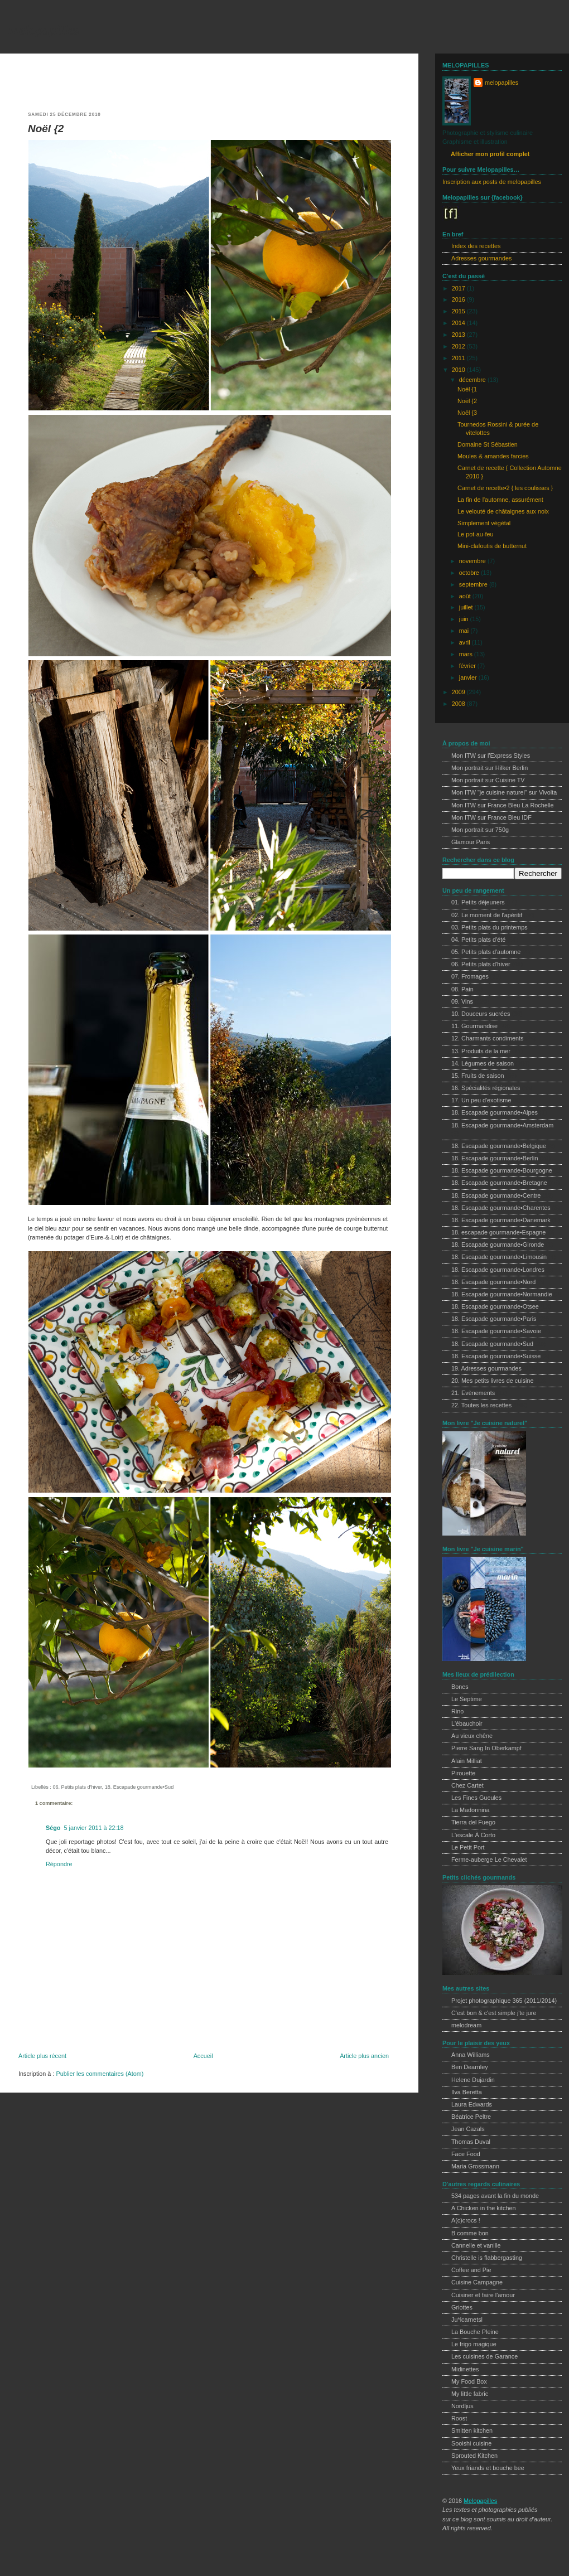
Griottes (461, 2307)
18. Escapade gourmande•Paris (493, 1318)
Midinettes (465, 2369)
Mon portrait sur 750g (480, 829)
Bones (460, 1686)
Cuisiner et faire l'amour (483, 2295)
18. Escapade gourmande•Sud (139, 1787)
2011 (459, 358)
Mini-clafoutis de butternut (492, 546)
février (468, 665)
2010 (459, 369)
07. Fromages (470, 976)
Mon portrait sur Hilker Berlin (489, 767)
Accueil (203, 2055)
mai (464, 630)
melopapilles (43, 29)
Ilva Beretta (466, 2092)
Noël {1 (467, 389)
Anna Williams (470, 2054)
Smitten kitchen (472, 2430)
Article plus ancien (364, 2055)
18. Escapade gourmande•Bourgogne (501, 1170)
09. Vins (462, 1001)
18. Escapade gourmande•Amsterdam (502, 1125)
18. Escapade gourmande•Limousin (499, 1256)
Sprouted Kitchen (474, 2455)
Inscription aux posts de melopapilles (491, 181)
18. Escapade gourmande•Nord (493, 1282)
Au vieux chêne (472, 1735)
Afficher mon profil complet (490, 154)
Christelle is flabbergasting (486, 2257)
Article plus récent (42, 2055)
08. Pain (462, 989)
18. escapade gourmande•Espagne (498, 1232)
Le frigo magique (473, 2344)
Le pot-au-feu (475, 534)
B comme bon (470, 2233)
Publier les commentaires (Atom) (99, 2073)
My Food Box (469, 2381)
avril (465, 642)
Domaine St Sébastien (487, 444)
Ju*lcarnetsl (467, 2319)
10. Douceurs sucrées (480, 1013)
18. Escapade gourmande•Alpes (494, 1112)
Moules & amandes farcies (493, 456)
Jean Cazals (468, 2128)
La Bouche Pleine (475, 2331)
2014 (459, 322)
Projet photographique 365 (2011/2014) (504, 2000)
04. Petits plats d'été (478, 939)
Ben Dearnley (469, 2067)
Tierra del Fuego (473, 1822)
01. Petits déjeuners (478, 902)
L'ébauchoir (467, 1723)
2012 (459, 346)
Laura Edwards (471, 2104)
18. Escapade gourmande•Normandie (501, 1294)
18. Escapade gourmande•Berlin (494, 1158)
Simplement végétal (483, 523)
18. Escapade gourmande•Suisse (496, 1356)
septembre (474, 584)
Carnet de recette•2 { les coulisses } (505, 488)
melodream (466, 2025)
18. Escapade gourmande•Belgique (498, 1145)
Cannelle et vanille (476, 2245)
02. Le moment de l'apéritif (486, 915)
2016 (459, 299)
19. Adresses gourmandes (486, 1368)
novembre (473, 561)
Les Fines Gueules (476, 1797)
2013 (459, 334)
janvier (469, 677)
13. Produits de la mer (480, 1051)
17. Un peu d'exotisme (481, 1100)
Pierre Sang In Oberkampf (486, 1748)
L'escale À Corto (473, 1835)
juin (464, 619)
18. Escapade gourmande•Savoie (496, 1331)
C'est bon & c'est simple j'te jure (493, 2013)
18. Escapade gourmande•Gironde (497, 1244)
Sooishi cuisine (471, 2443)
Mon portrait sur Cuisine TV (488, 780)
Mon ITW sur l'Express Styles (490, 755)
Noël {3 (467, 412)
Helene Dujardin (473, 2079)
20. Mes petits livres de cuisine (492, 1380)
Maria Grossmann (475, 2166)
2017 (459, 288)
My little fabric (469, 2393)
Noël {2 (46, 128)
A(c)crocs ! (465, 2220)
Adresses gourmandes (481, 258)
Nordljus (462, 2406)
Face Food (465, 2154)
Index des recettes (475, 246)
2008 (459, 703)
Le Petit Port (468, 1847)
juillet (467, 607)
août (465, 596)
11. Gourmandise (474, 1026)
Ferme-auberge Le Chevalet (489, 1859)
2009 (459, 692)
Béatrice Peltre (471, 2116)
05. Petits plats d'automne (485, 951)
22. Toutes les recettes (481, 1405)
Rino (457, 1711)
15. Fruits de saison (477, 1075)
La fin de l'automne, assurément (500, 499)
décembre (473, 379)
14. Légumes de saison (482, 1063)
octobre (470, 572)
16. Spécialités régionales (485, 1087)
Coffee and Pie (471, 2270)
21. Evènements (473, 1392)
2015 (459, 311)
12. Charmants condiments (487, 1038)
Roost (459, 2418)
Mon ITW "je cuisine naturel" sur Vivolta (504, 792)
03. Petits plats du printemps (489, 927)
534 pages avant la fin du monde (495, 2195)
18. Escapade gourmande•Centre (496, 1195)
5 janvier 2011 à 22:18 (93, 1827)
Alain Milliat (466, 1760)
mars (466, 654)
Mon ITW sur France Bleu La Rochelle (502, 805)
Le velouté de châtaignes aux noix (503, 511)
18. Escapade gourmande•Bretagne (499, 1182)
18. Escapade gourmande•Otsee (495, 1306)
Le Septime (466, 1699)
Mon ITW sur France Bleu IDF (491, 817)
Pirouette (463, 1773)
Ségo (53, 1827)
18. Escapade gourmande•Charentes (501, 1207)
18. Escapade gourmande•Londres (497, 1269)
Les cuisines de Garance (484, 2356)
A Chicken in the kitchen (483, 2208)
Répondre (59, 1864)
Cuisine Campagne (477, 2282)
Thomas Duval (470, 2141)
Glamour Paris (470, 842)
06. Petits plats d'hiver (77, 1787)
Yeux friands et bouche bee (487, 2467)
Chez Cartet (467, 1785)
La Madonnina (470, 1810)
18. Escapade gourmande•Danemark (501, 1220)
